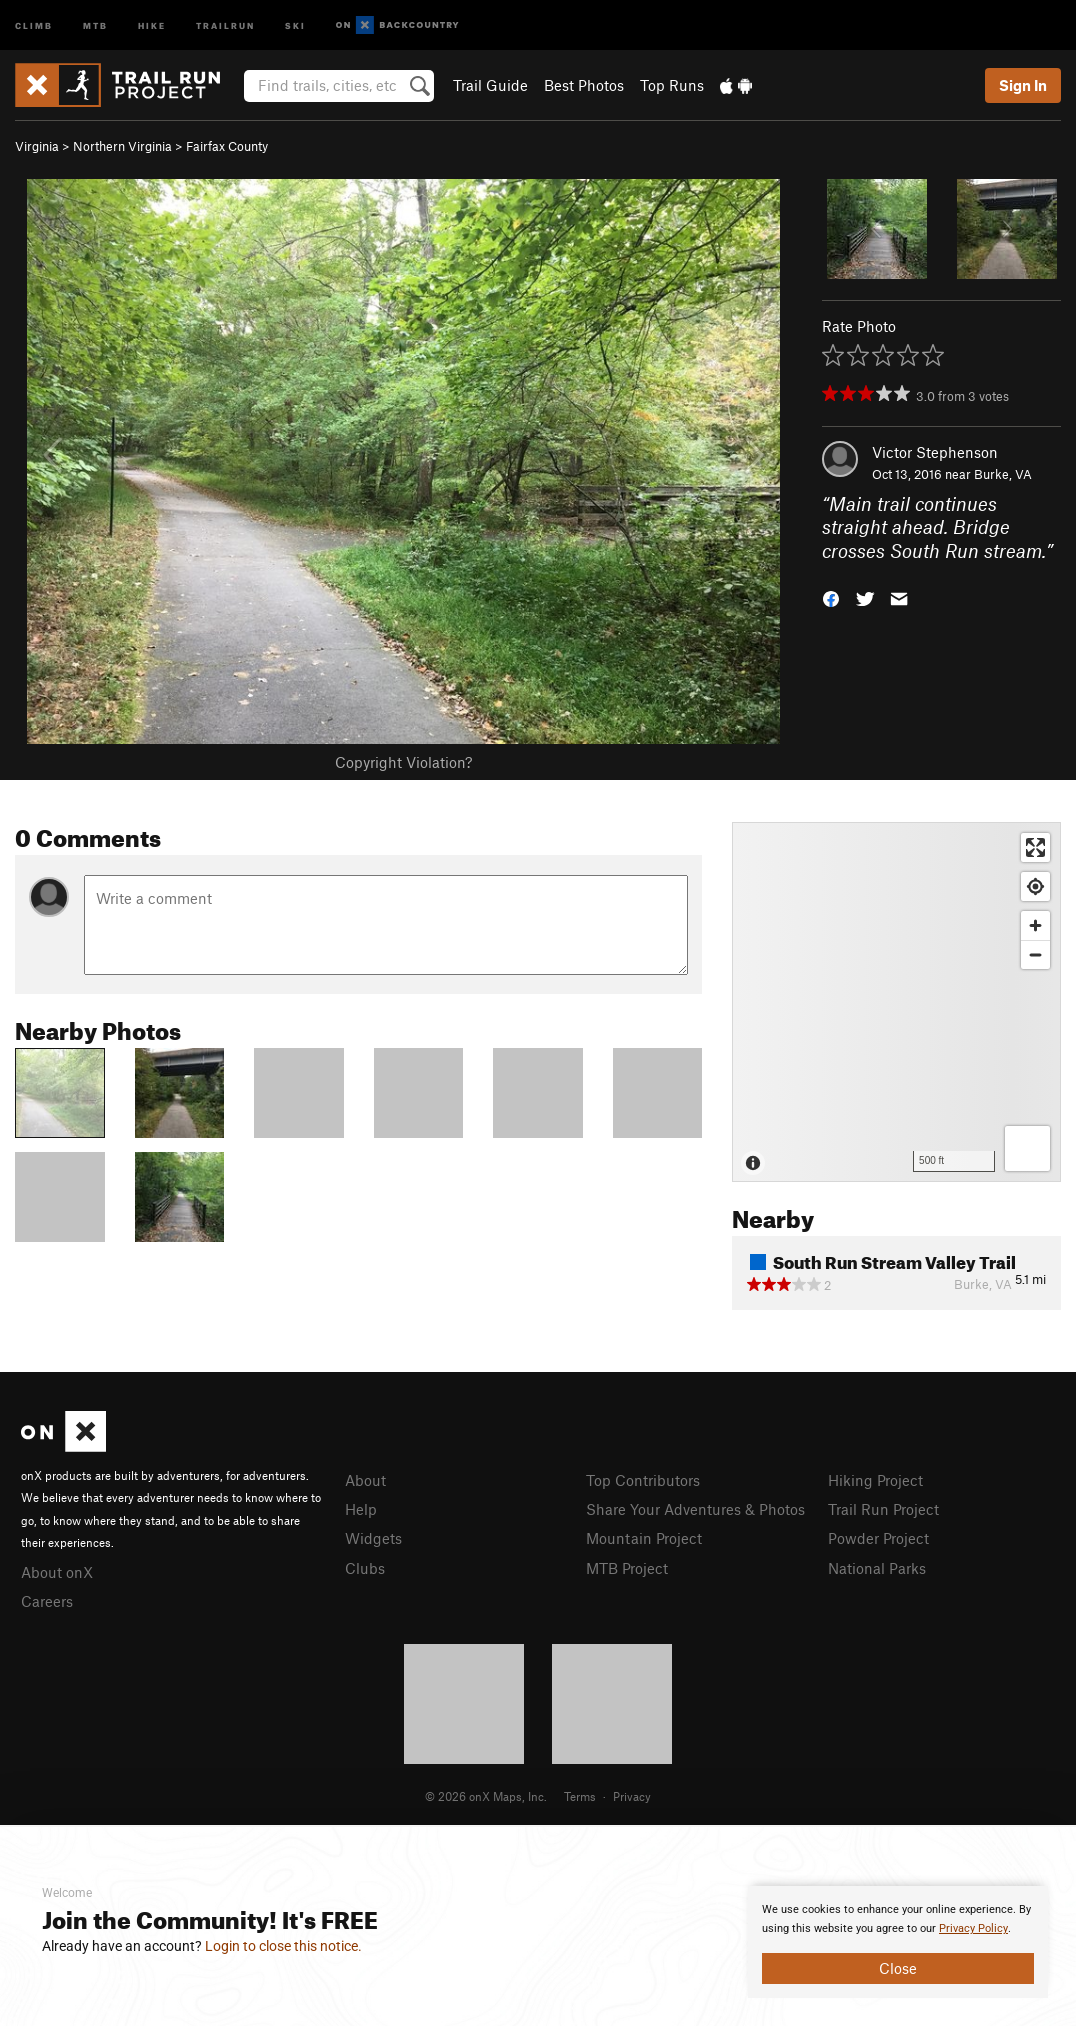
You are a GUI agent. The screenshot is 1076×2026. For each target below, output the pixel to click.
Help (361, 1509)
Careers (47, 1601)
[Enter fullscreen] (1035, 847)
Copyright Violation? (403, 762)
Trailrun (225, 24)
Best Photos (584, 85)
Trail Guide (490, 85)
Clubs (365, 1568)
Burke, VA (1003, 474)
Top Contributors (643, 1480)
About (365, 1480)
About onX (57, 1572)
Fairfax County (227, 146)
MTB (95, 24)
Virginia (37, 146)
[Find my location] (1035, 886)
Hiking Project (875, 1480)
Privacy (632, 1796)
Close (898, 1968)
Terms (580, 1796)
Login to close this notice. (283, 1946)
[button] (831, 597)
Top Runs (672, 85)
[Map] (896, 1002)
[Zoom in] (1035, 925)
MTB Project (627, 1568)
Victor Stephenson (935, 452)
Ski (295, 24)
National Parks (877, 1568)
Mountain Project (644, 1538)
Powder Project (878, 1538)
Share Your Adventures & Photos (695, 1509)
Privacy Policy (973, 1928)
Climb (34, 24)
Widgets (373, 1538)
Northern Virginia (122, 146)
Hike (152, 24)
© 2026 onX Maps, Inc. (486, 1796)
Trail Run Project (883, 1509)
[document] (898, 1942)
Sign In (1023, 85)
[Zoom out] (1035, 954)
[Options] (1027, 1148)
